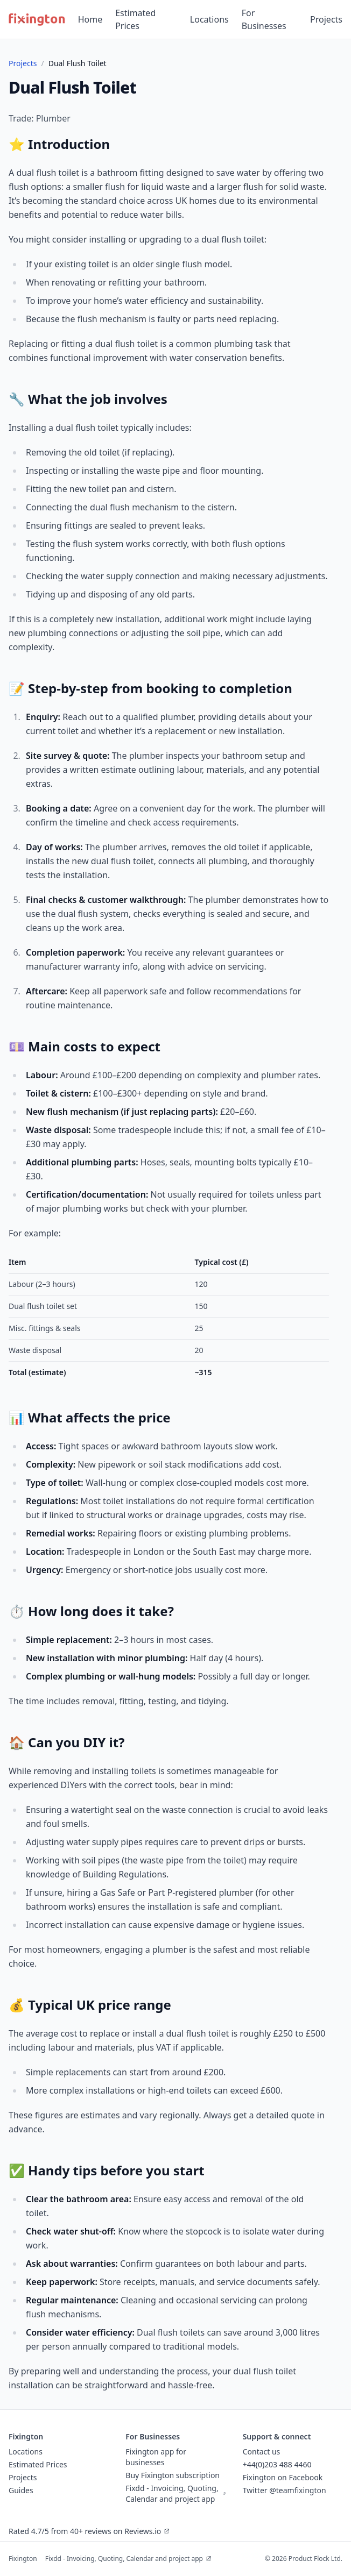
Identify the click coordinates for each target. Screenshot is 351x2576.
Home (90, 19)
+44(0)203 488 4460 (277, 2464)
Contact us (261, 2451)
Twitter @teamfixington (284, 2490)
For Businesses (264, 19)
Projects (326, 19)
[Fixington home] (37, 19)
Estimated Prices (135, 19)
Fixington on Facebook (283, 2477)
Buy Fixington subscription (172, 2475)
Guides (21, 2490)
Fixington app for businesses (155, 2456)
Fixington (23, 2558)
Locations (209, 19)
